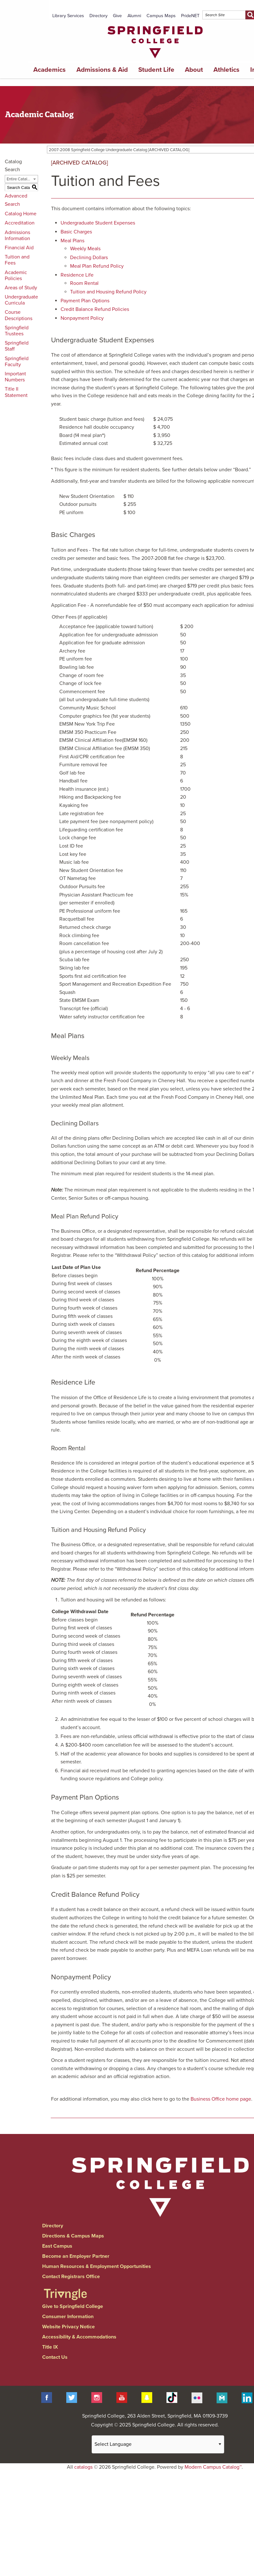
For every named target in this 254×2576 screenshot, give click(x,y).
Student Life (156, 70)
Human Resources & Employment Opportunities (96, 2266)
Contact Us (55, 2357)
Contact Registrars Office (71, 2276)
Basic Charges (76, 232)
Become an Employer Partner (75, 2256)
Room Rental (84, 283)
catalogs (83, 2467)
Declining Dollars (89, 257)
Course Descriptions (18, 315)
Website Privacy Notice (68, 2327)
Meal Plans (72, 241)
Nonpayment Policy (82, 318)
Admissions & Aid (102, 70)
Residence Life (77, 275)
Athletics (226, 70)
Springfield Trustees (17, 331)
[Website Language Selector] (158, 2444)
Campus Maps (161, 15)
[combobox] (21, 179)
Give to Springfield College (72, 2306)
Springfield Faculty (17, 361)
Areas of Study (21, 288)
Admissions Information (17, 235)
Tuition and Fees (17, 260)
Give (117, 15)
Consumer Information (68, 2316)
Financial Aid (19, 248)
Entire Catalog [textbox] (19, 179)
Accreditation (20, 223)
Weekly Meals (85, 248)
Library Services (68, 15)
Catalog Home (20, 214)
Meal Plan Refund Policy (97, 266)
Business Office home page (221, 2099)
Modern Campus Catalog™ (213, 2467)
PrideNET (190, 15)
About (194, 70)
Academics (49, 70)
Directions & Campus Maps (73, 2236)
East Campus (57, 2246)
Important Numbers (15, 377)
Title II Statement (16, 392)
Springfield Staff (17, 346)
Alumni (134, 15)
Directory (98, 15)
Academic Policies (16, 275)
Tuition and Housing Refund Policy (108, 292)
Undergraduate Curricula (21, 300)
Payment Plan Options (85, 301)
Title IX (50, 2347)
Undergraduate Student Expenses (98, 223)
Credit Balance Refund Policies (95, 309)
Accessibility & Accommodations (79, 2337)
